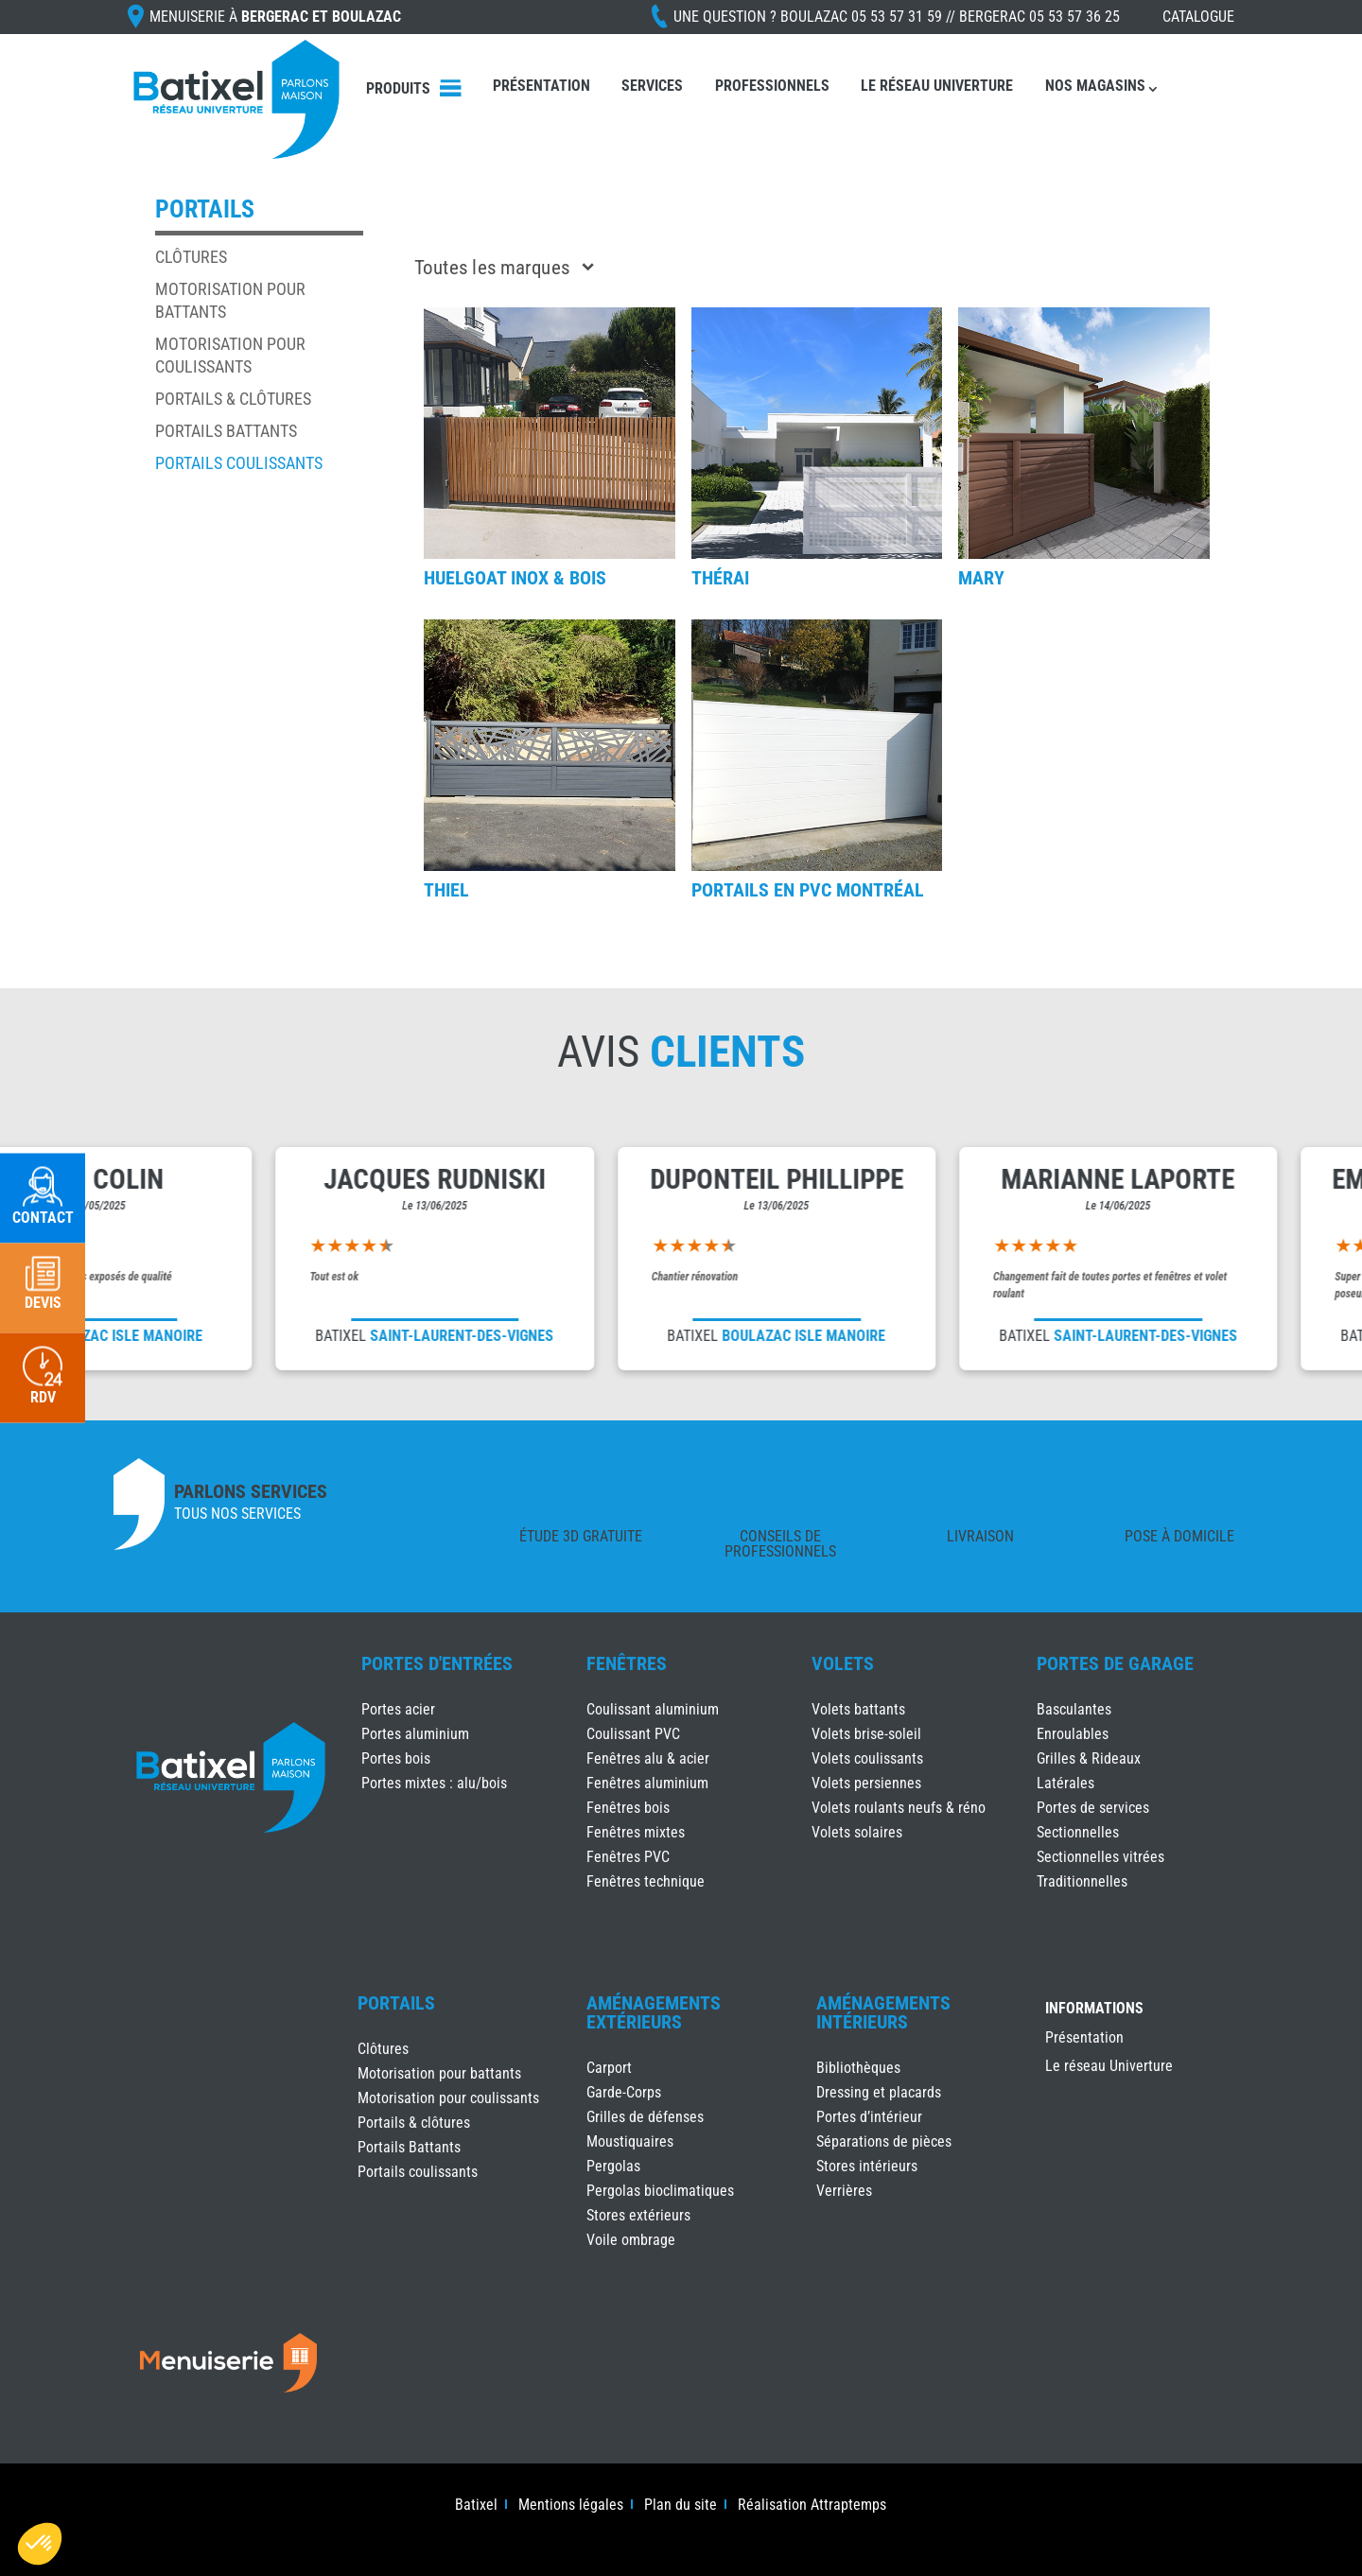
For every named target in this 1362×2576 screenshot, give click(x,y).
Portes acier (398, 1709)
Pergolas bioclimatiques (660, 2191)
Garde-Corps (623, 2092)
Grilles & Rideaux (1089, 1758)
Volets (843, 1663)
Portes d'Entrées (437, 1663)
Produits (398, 88)
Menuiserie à (275, 17)
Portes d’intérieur (869, 2117)
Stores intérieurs (866, 2166)
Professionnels (772, 86)
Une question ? (896, 17)
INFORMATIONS (1094, 2009)
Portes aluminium (415, 1734)
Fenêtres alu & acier (647, 1758)
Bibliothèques (858, 2068)
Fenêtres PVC (628, 1857)
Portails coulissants (239, 463)
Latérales (1065, 1783)
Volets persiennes (866, 1783)
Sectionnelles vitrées (1100, 1857)
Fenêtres (626, 1663)
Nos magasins (1095, 86)
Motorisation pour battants (439, 2073)
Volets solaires (857, 1832)
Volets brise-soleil (866, 1734)
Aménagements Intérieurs (883, 2012)
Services (652, 86)
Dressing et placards (878, 2092)
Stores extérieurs (638, 2215)
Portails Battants (226, 431)
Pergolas (613, 2166)
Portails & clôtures (233, 399)
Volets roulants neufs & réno (899, 1808)
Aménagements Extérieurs (653, 2012)
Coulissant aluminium (652, 1709)
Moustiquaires (629, 2141)
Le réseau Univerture (937, 86)
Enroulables (1073, 1734)
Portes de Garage (1115, 1663)
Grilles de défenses (645, 2117)
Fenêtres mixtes (635, 1832)
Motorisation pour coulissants (448, 2098)
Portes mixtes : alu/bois (434, 1783)
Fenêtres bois (628, 1808)
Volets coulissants (867, 1758)
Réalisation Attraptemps (812, 2506)
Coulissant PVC (633, 1734)
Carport (609, 2068)
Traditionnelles (1082, 1881)
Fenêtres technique (645, 1881)
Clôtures (191, 257)
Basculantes (1074, 1709)
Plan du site (680, 2506)
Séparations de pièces (884, 2141)
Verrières (844, 2191)
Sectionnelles (1078, 1832)
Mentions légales (570, 2506)
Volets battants (858, 1709)
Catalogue (1198, 17)
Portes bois (395, 1758)
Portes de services (1093, 1808)
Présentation (541, 86)
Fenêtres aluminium (647, 1783)
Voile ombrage (630, 2240)
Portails (396, 2003)
